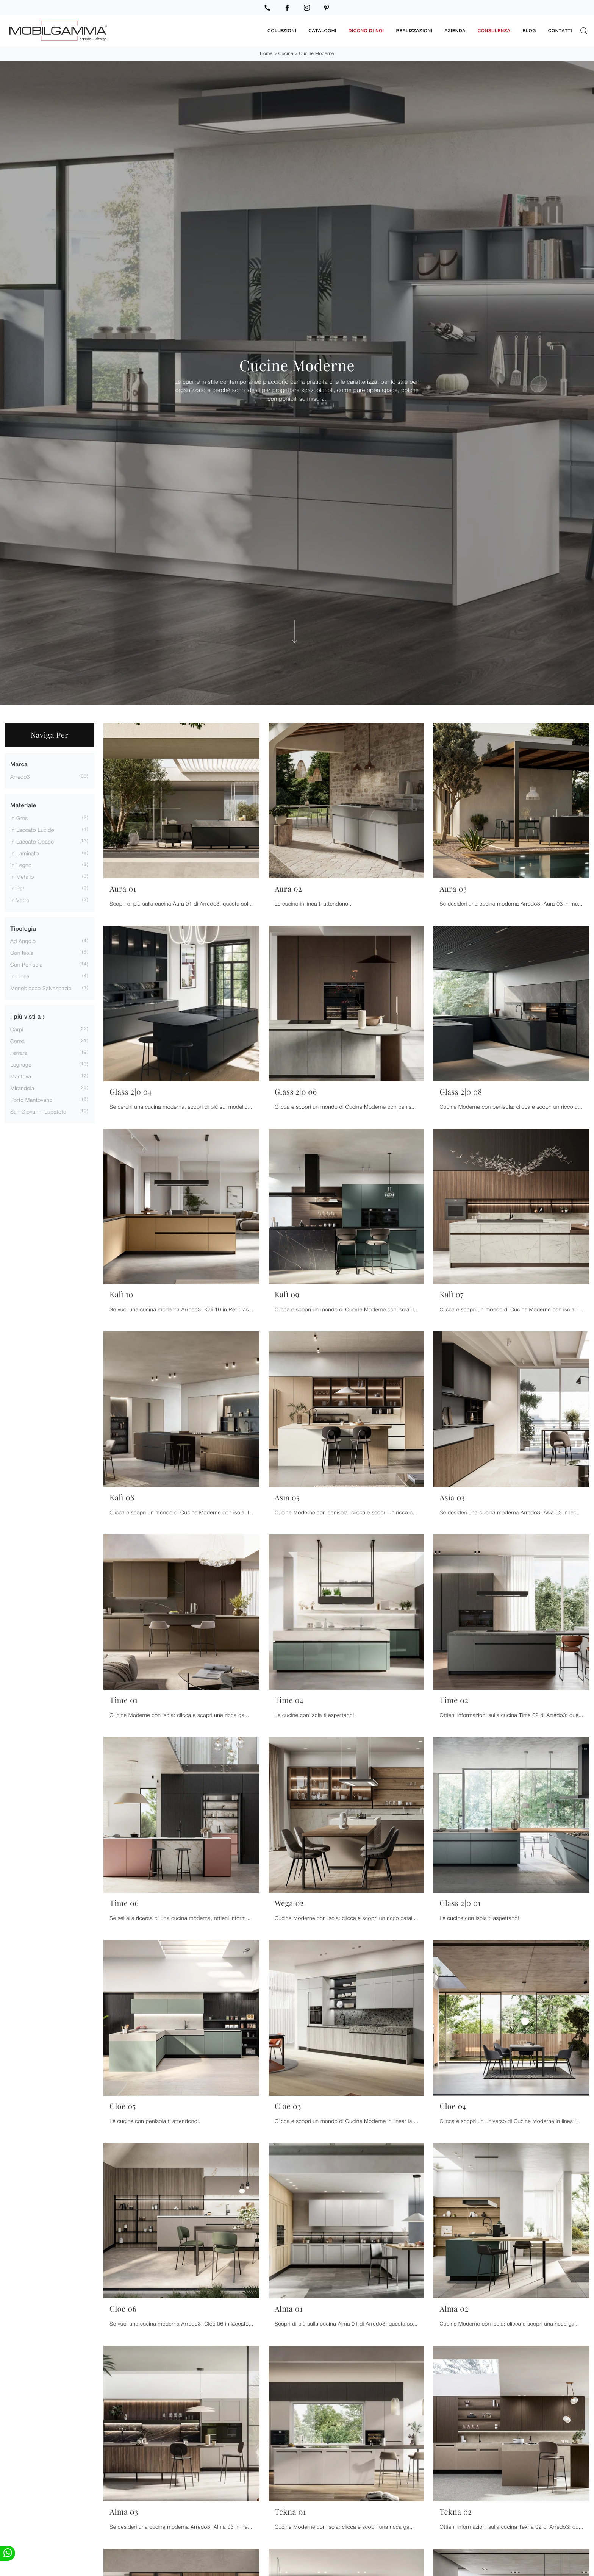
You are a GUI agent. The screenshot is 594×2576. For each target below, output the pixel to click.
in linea (20, 975)
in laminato (24, 851)
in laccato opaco (32, 839)
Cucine (285, 52)
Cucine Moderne (316, 52)
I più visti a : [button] (27, 1015)
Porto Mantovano (31, 1098)
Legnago (20, 1062)
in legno (20, 863)
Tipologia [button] (23, 927)
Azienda (454, 30)
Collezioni (281, 30)
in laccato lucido (32, 828)
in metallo (22, 875)
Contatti (560, 30)
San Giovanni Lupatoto (38, 1109)
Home (266, 52)
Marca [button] (19, 762)
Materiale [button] (23, 804)
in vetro (19, 898)
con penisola (26, 963)
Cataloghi (322, 30)
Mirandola (22, 1086)
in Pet (17, 886)
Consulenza (494, 30)
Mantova (20, 1074)
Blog (529, 30)
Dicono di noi (366, 30)
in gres (19, 816)
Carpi (16, 1027)
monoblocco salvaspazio (41, 986)
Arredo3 (20, 775)
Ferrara (19, 1051)
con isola (21, 951)
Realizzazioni (414, 30)
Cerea (17, 1039)
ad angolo (23, 939)
